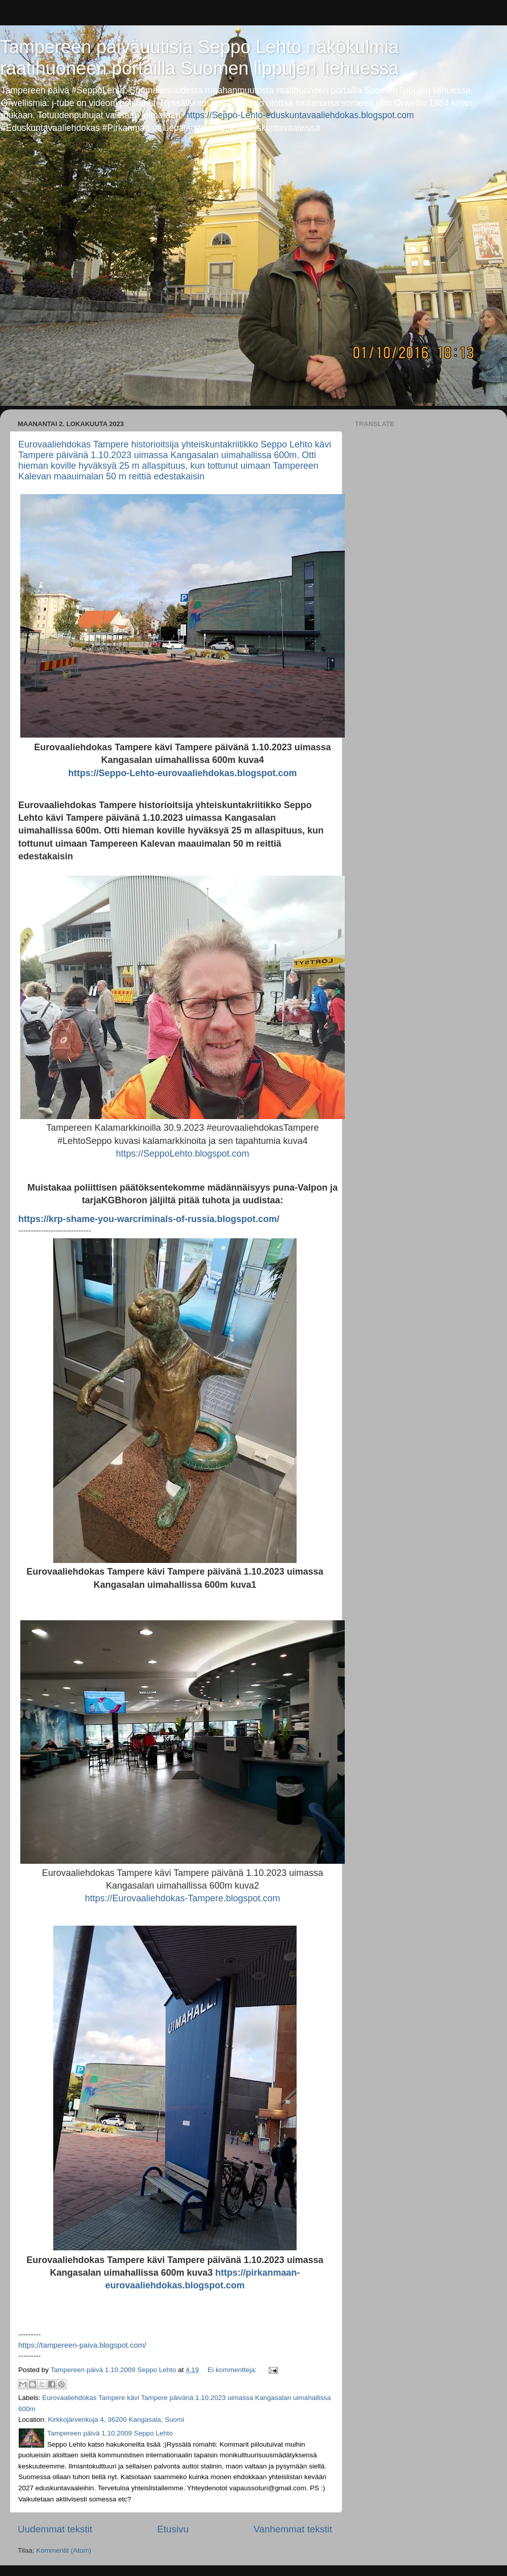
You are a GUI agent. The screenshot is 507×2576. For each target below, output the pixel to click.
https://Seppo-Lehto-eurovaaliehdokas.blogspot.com (182, 773)
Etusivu (173, 2529)
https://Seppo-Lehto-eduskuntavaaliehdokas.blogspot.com (299, 115)
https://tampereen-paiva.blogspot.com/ (82, 2345)
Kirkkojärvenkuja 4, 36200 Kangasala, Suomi (116, 2419)
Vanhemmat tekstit (293, 2529)
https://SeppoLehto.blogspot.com (182, 1153)
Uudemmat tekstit (55, 2529)
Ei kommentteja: (233, 2370)
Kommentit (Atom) (63, 2550)
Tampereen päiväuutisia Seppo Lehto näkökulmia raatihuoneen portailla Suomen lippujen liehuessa (199, 58)
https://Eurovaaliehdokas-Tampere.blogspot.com (182, 1898)
